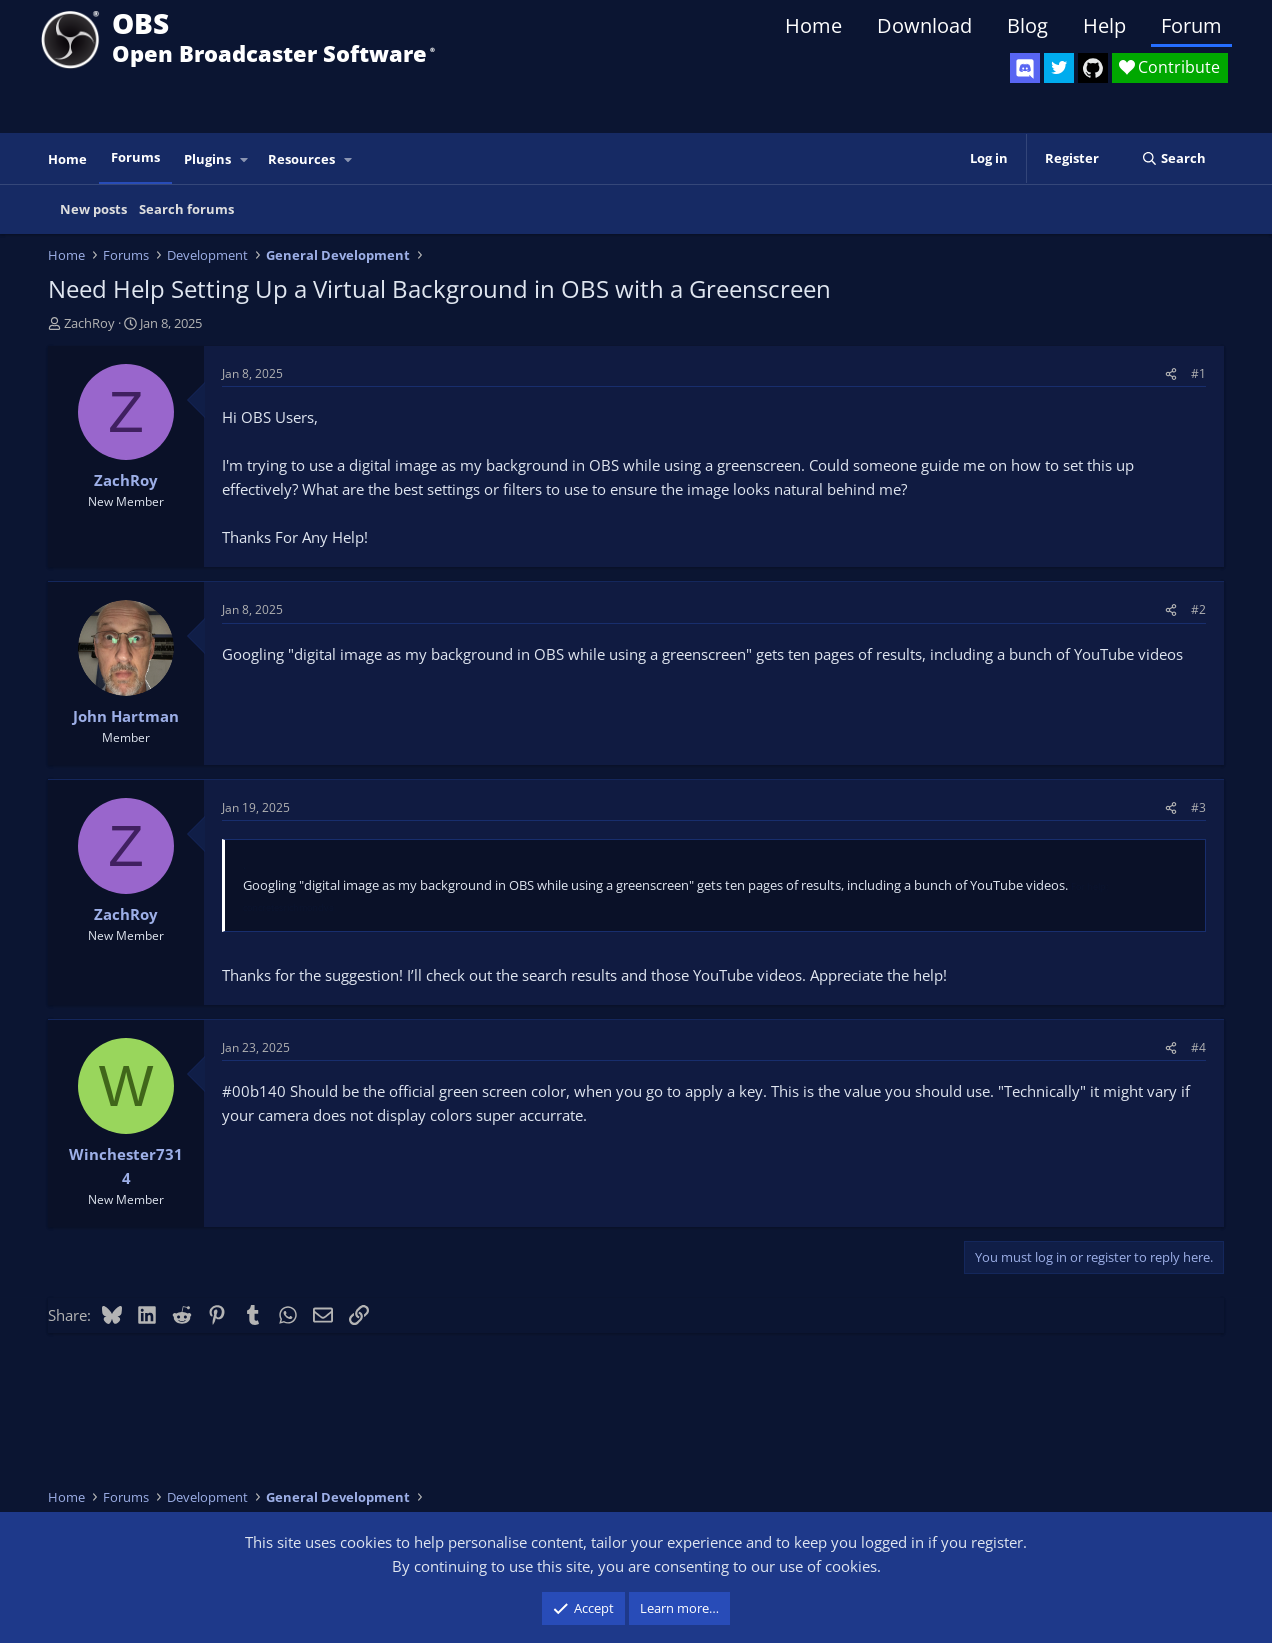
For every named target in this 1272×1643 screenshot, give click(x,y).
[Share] (1171, 373)
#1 (1198, 373)
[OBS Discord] (1025, 68)
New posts (93, 209)
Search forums (186, 209)
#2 (1198, 609)
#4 (1198, 1047)
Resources (301, 159)
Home (813, 25)
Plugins (207, 159)
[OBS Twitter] (1059, 68)
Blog (1027, 25)
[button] (245, 159)
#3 (1198, 807)
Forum (1191, 25)
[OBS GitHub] (1093, 68)
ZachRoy (89, 323)
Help (1104, 25)
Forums (135, 157)
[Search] (1173, 158)
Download (924, 25)
